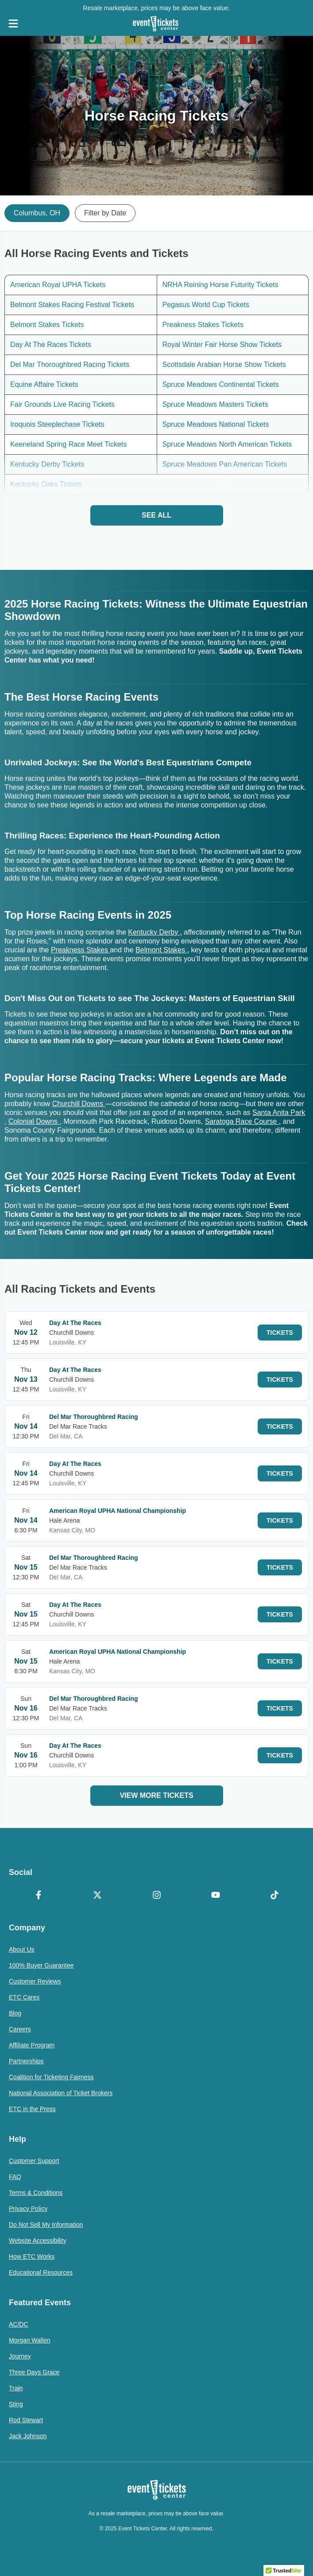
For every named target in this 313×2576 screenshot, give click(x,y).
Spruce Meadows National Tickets (215, 424)
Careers (20, 2029)
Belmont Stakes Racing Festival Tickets (72, 304)
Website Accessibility (37, 2240)
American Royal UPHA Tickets (57, 284)
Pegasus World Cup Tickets (205, 304)
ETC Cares (24, 1997)
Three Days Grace (34, 2372)
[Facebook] (38, 1896)
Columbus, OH (37, 213)
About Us (22, 1949)
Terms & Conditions (35, 2192)
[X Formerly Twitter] (97, 1896)
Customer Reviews (35, 1981)
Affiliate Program (31, 2045)
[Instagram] (156, 1896)
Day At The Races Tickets (50, 344)
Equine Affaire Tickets (44, 384)
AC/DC (18, 2324)
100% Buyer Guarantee (41, 1965)
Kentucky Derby (154, 932)
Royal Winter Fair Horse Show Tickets (222, 344)
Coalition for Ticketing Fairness (51, 2077)
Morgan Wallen (29, 2340)
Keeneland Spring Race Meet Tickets (68, 444)
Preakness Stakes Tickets (202, 324)
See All (156, 515)
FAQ (15, 2176)
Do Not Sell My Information (46, 2224)
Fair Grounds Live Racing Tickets (62, 404)
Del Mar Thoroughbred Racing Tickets (69, 364)
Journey (20, 2356)
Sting (16, 2404)
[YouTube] (215, 1896)
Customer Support (34, 2160)
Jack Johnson (28, 2436)
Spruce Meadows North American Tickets (227, 444)
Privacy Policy (28, 2208)
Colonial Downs (34, 1121)
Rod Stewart (26, 2420)
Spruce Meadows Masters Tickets (215, 404)
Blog (15, 2013)
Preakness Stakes (80, 950)
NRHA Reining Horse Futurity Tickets (220, 284)
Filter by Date (105, 213)
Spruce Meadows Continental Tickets (220, 384)
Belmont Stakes (161, 950)
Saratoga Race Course (242, 1121)
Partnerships (26, 2061)
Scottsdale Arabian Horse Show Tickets (224, 364)
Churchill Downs (78, 1103)
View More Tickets (156, 1795)
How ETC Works (31, 2256)
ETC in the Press (32, 2108)
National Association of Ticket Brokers (60, 2093)
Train (16, 2388)
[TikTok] (274, 1896)
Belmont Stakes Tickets (47, 324)
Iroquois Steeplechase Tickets (57, 424)
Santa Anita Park (278, 1112)
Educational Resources (41, 2272)
